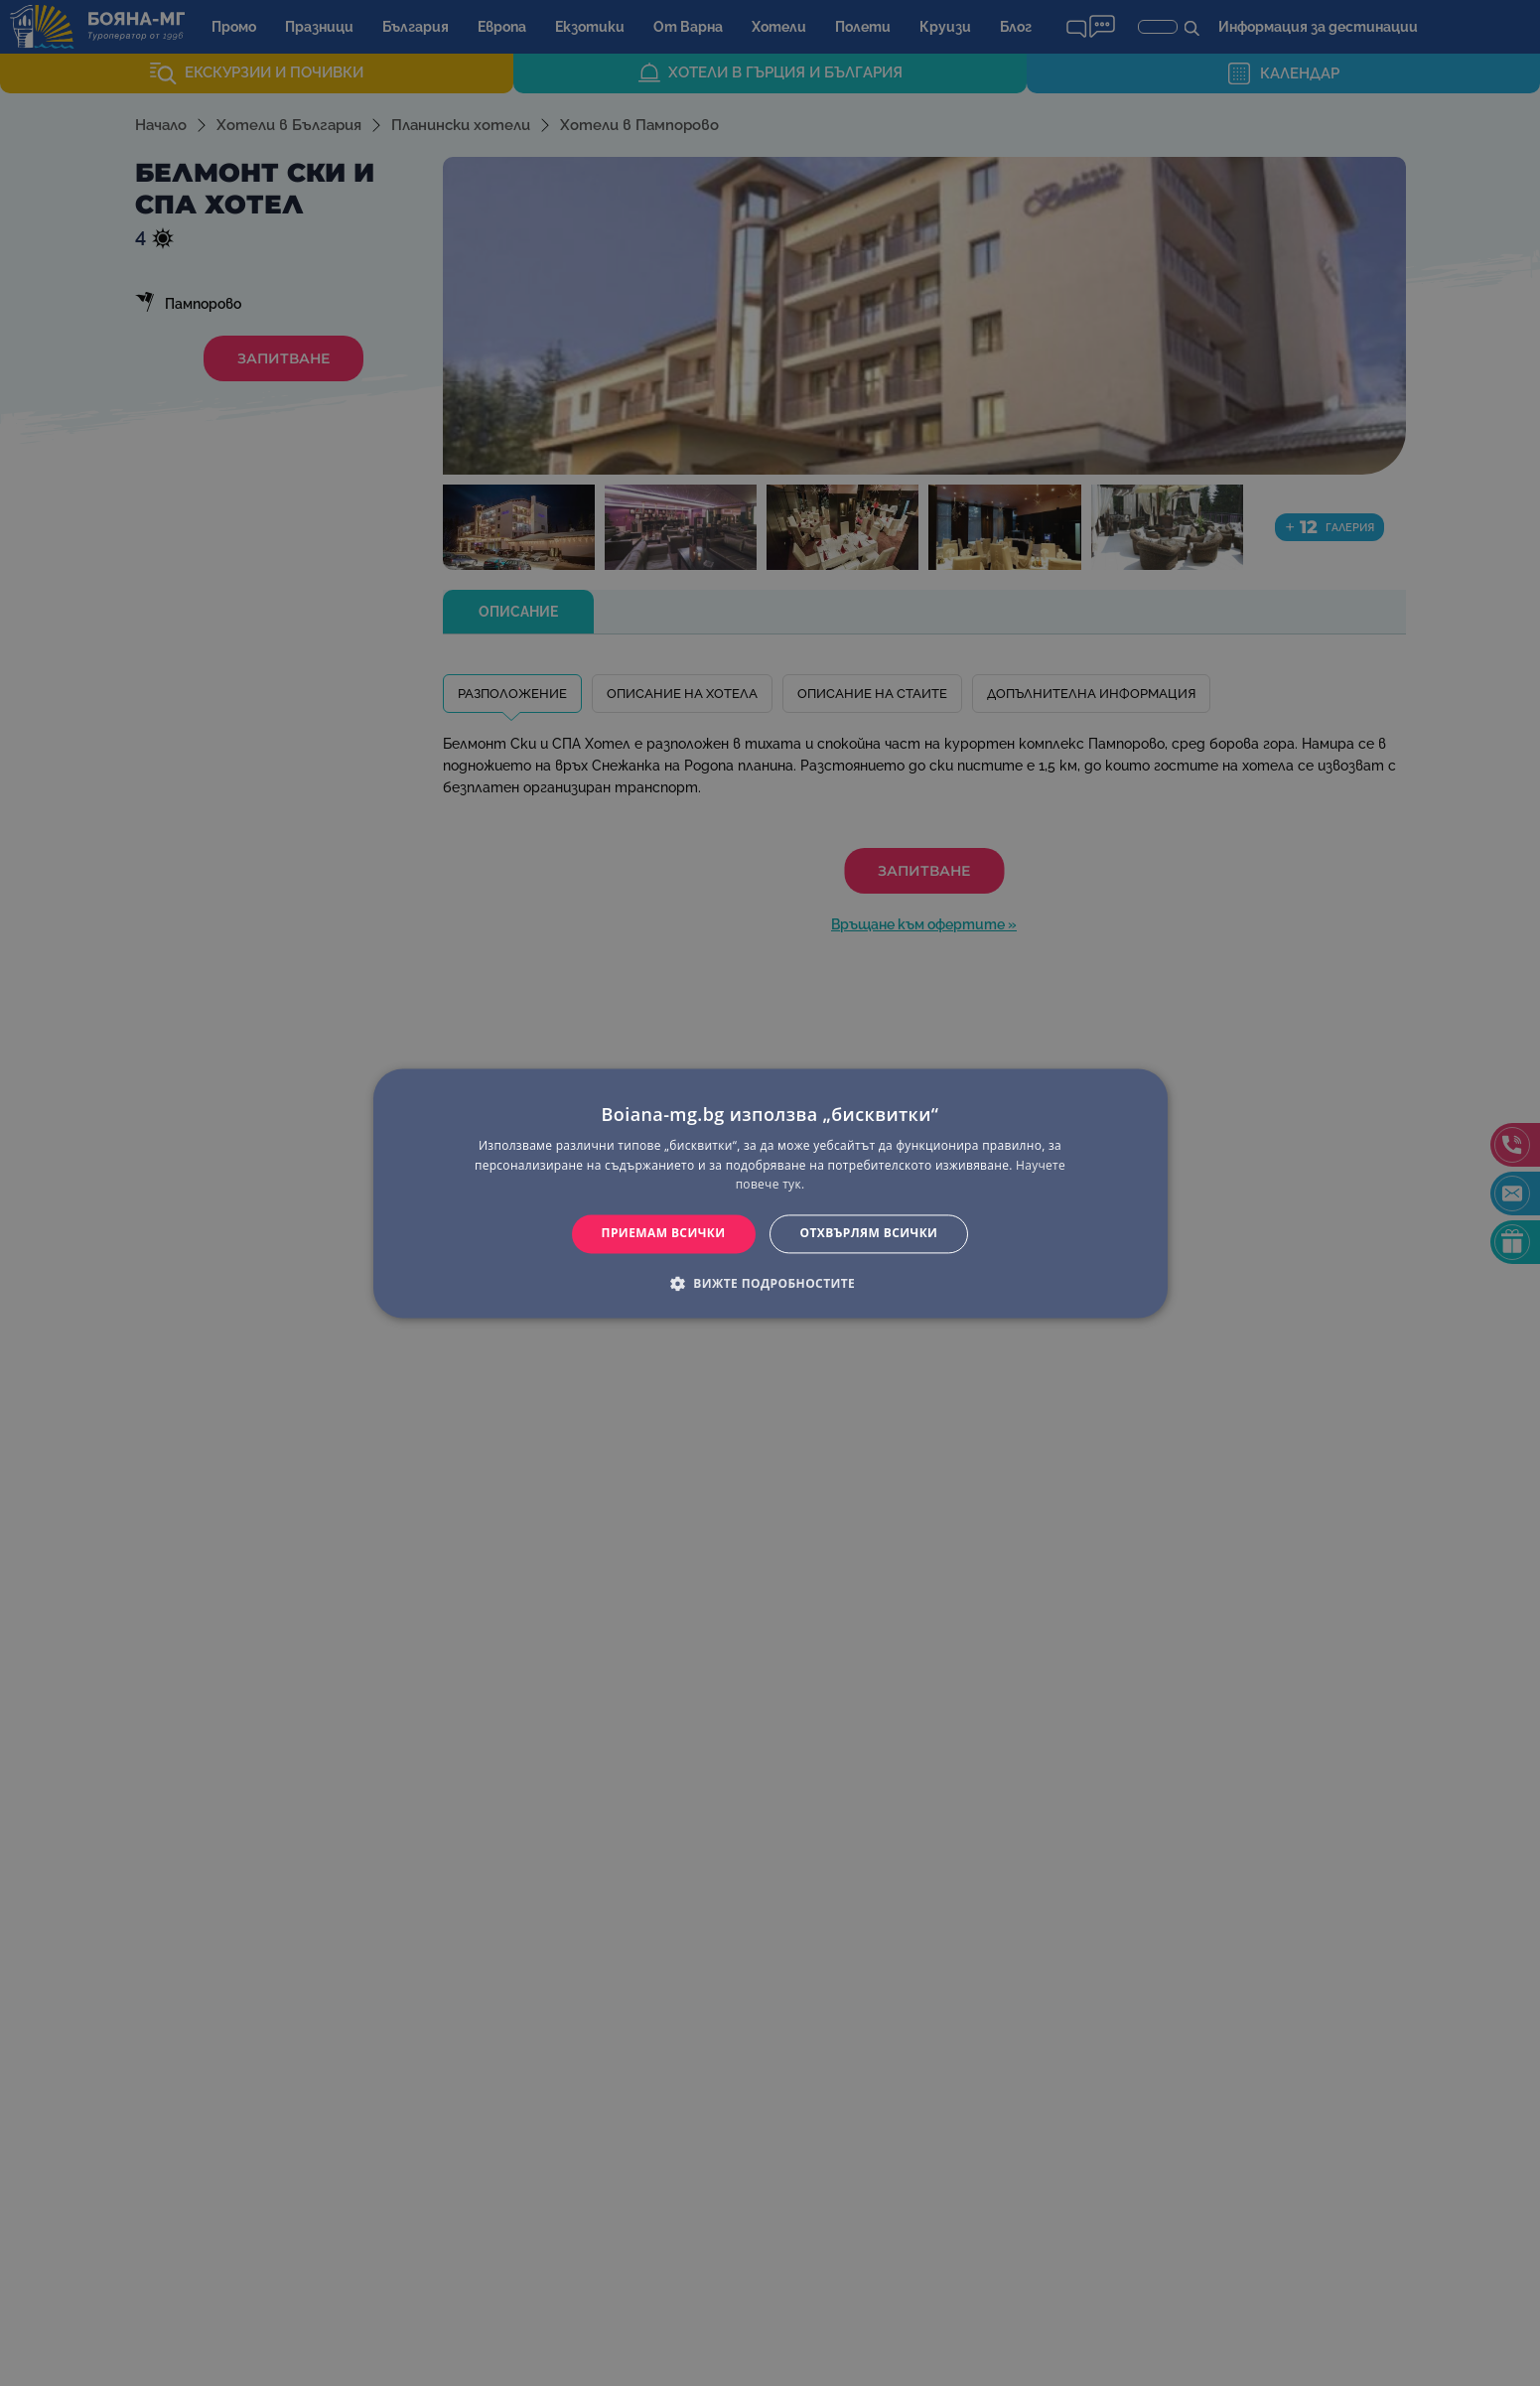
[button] (770, 1283)
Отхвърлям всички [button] (869, 1233)
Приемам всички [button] (664, 1233)
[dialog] (770, 1193)
